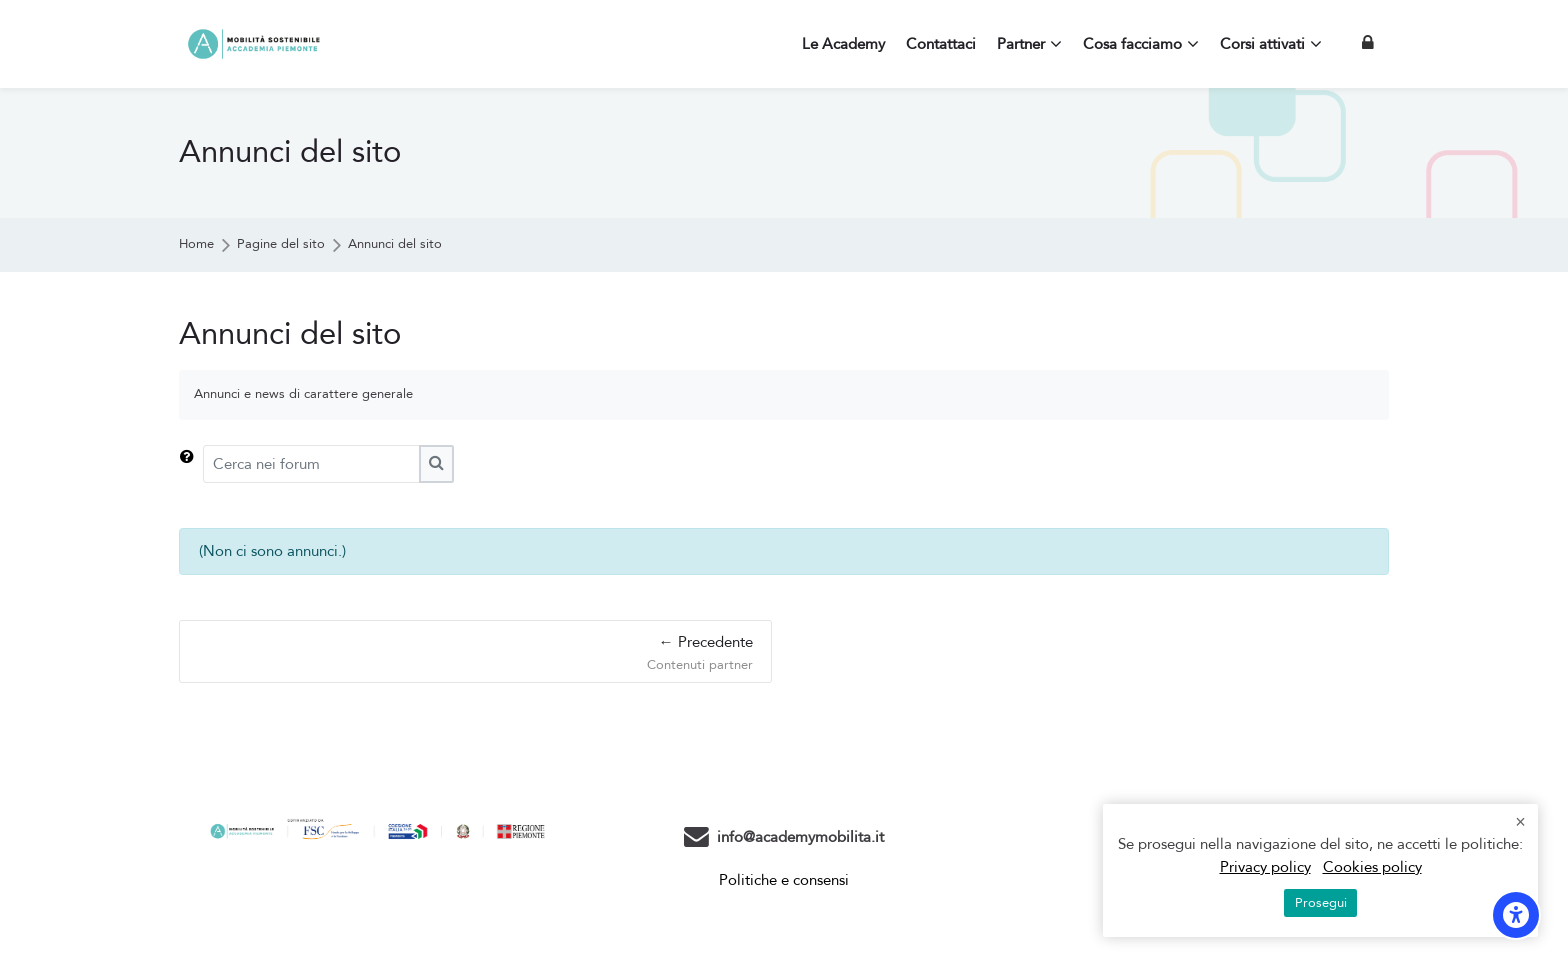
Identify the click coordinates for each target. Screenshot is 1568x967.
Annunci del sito (395, 244)
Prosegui (1321, 903)
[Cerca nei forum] (311, 464)
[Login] (1368, 43)
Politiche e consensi (784, 880)
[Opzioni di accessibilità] (1516, 915)
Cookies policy (1372, 867)
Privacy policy (1265, 867)
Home (196, 244)
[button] (191, 464)
